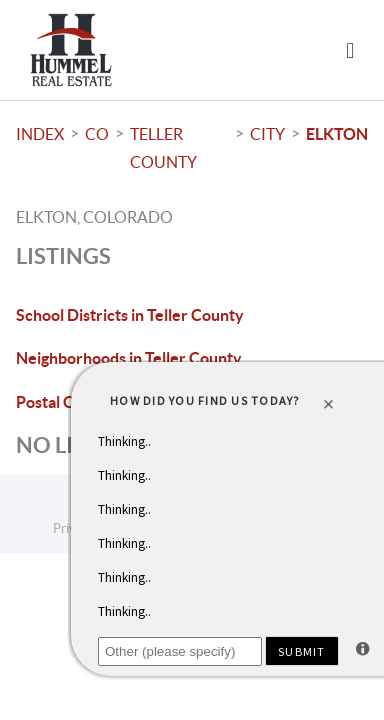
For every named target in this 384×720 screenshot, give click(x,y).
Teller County (163, 148)
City (267, 134)
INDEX (40, 134)
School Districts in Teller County (130, 315)
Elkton (337, 134)
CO (97, 134)
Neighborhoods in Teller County (129, 358)
